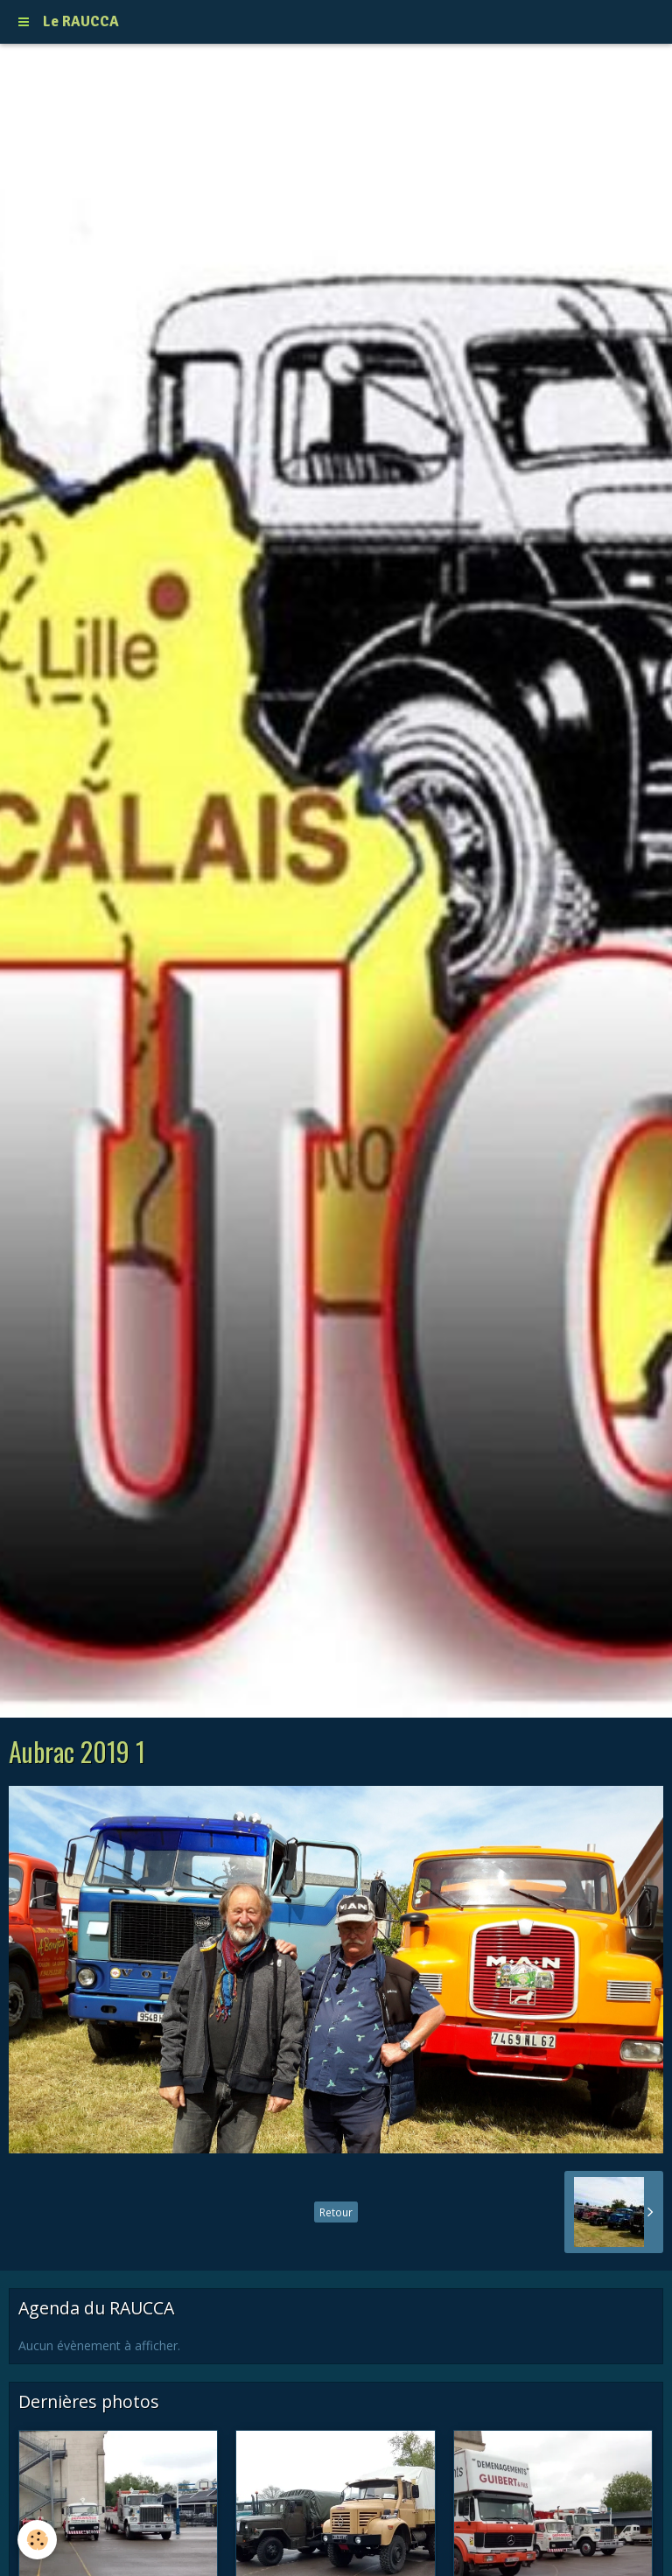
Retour (336, 2212)
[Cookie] (37, 2539)
